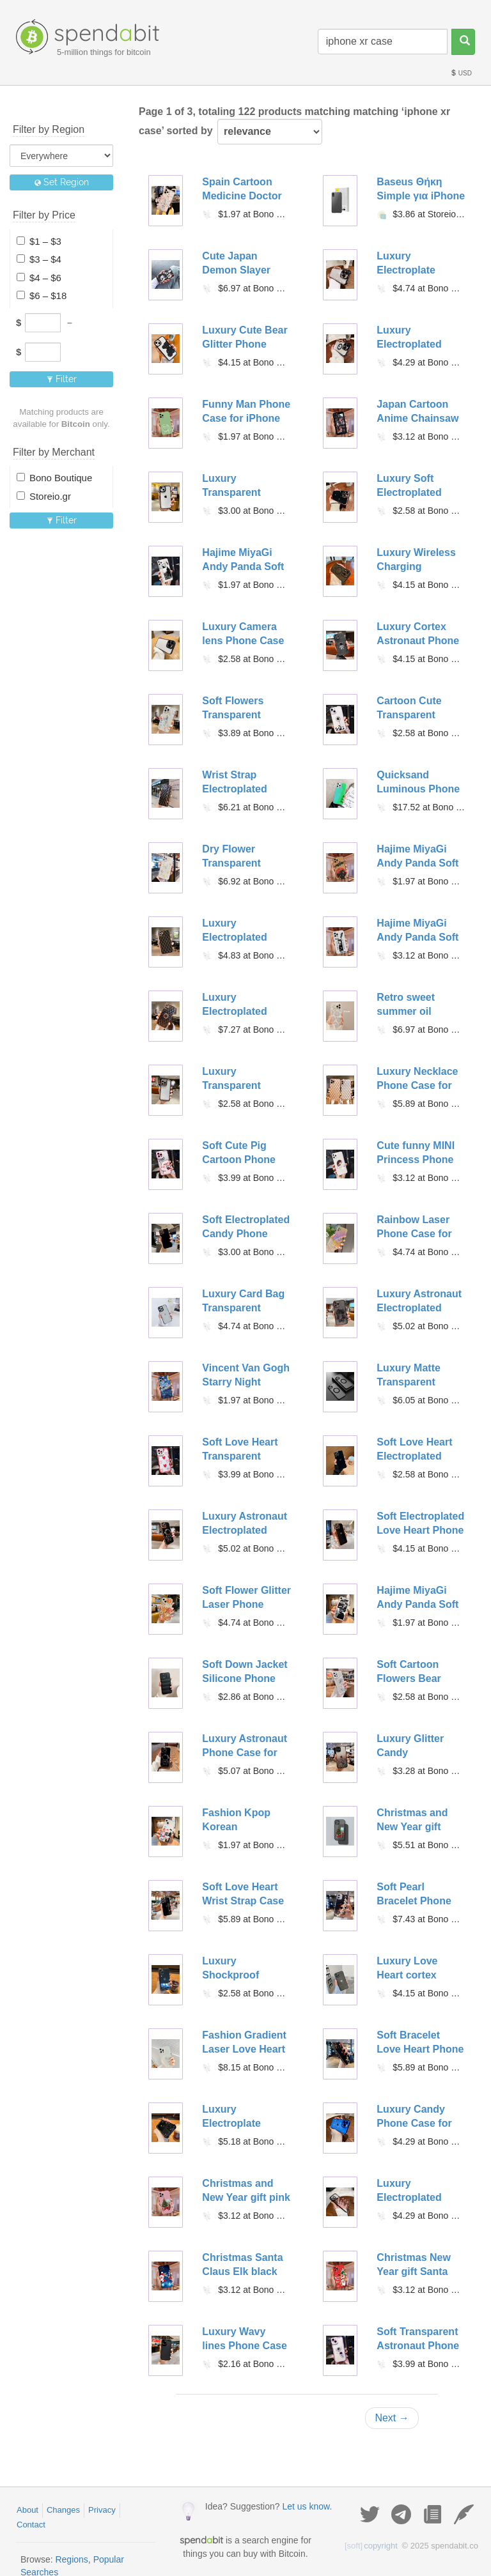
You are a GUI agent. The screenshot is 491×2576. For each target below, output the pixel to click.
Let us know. (307, 2506)
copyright (371, 2545)
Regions (71, 2559)
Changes (63, 2510)
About (27, 2510)
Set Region (62, 182)
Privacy (102, 2510)
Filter (62, 379)
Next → (392, 2417)
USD (461, 73)
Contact (31, 2524)
